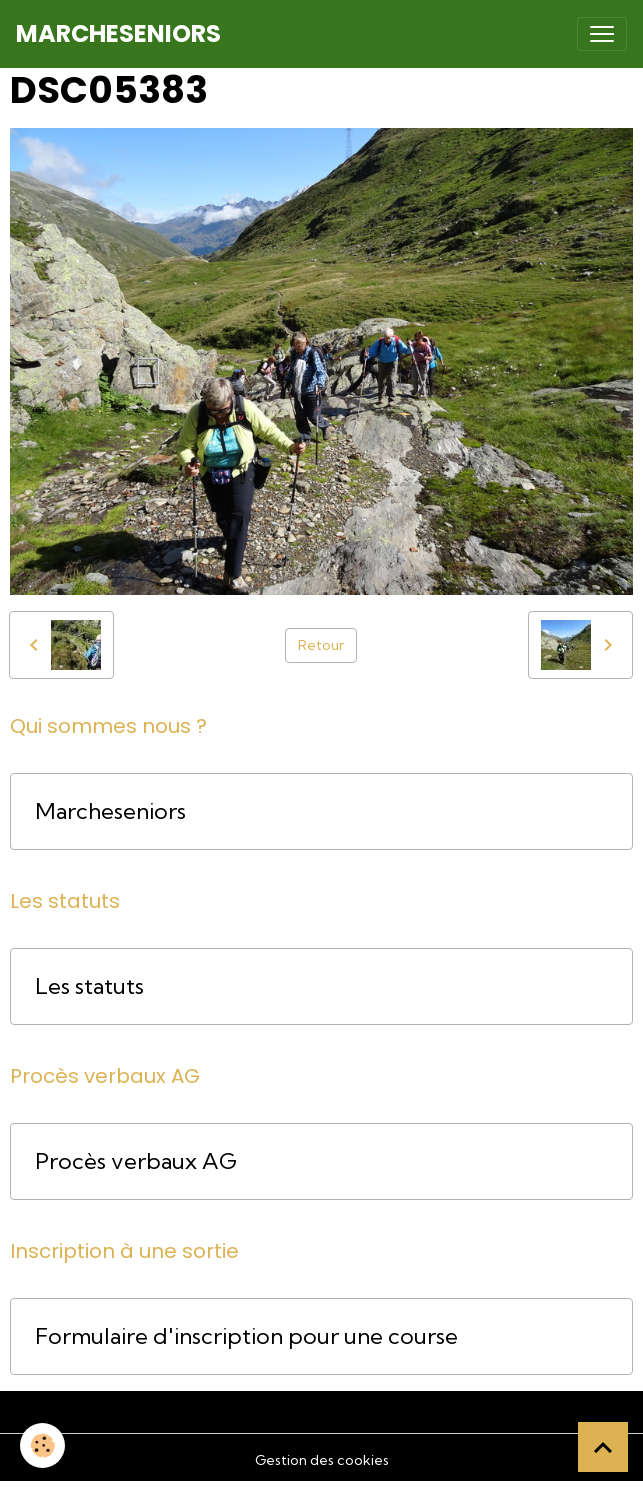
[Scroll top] (603, 1447)
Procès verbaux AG (136, 1161)
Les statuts (89, 986)
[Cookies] (42, 1445)
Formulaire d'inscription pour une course (246, 1336)
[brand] (118, 34)
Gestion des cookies (322, 1460)
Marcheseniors (110, 811)
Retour (321, 645)
